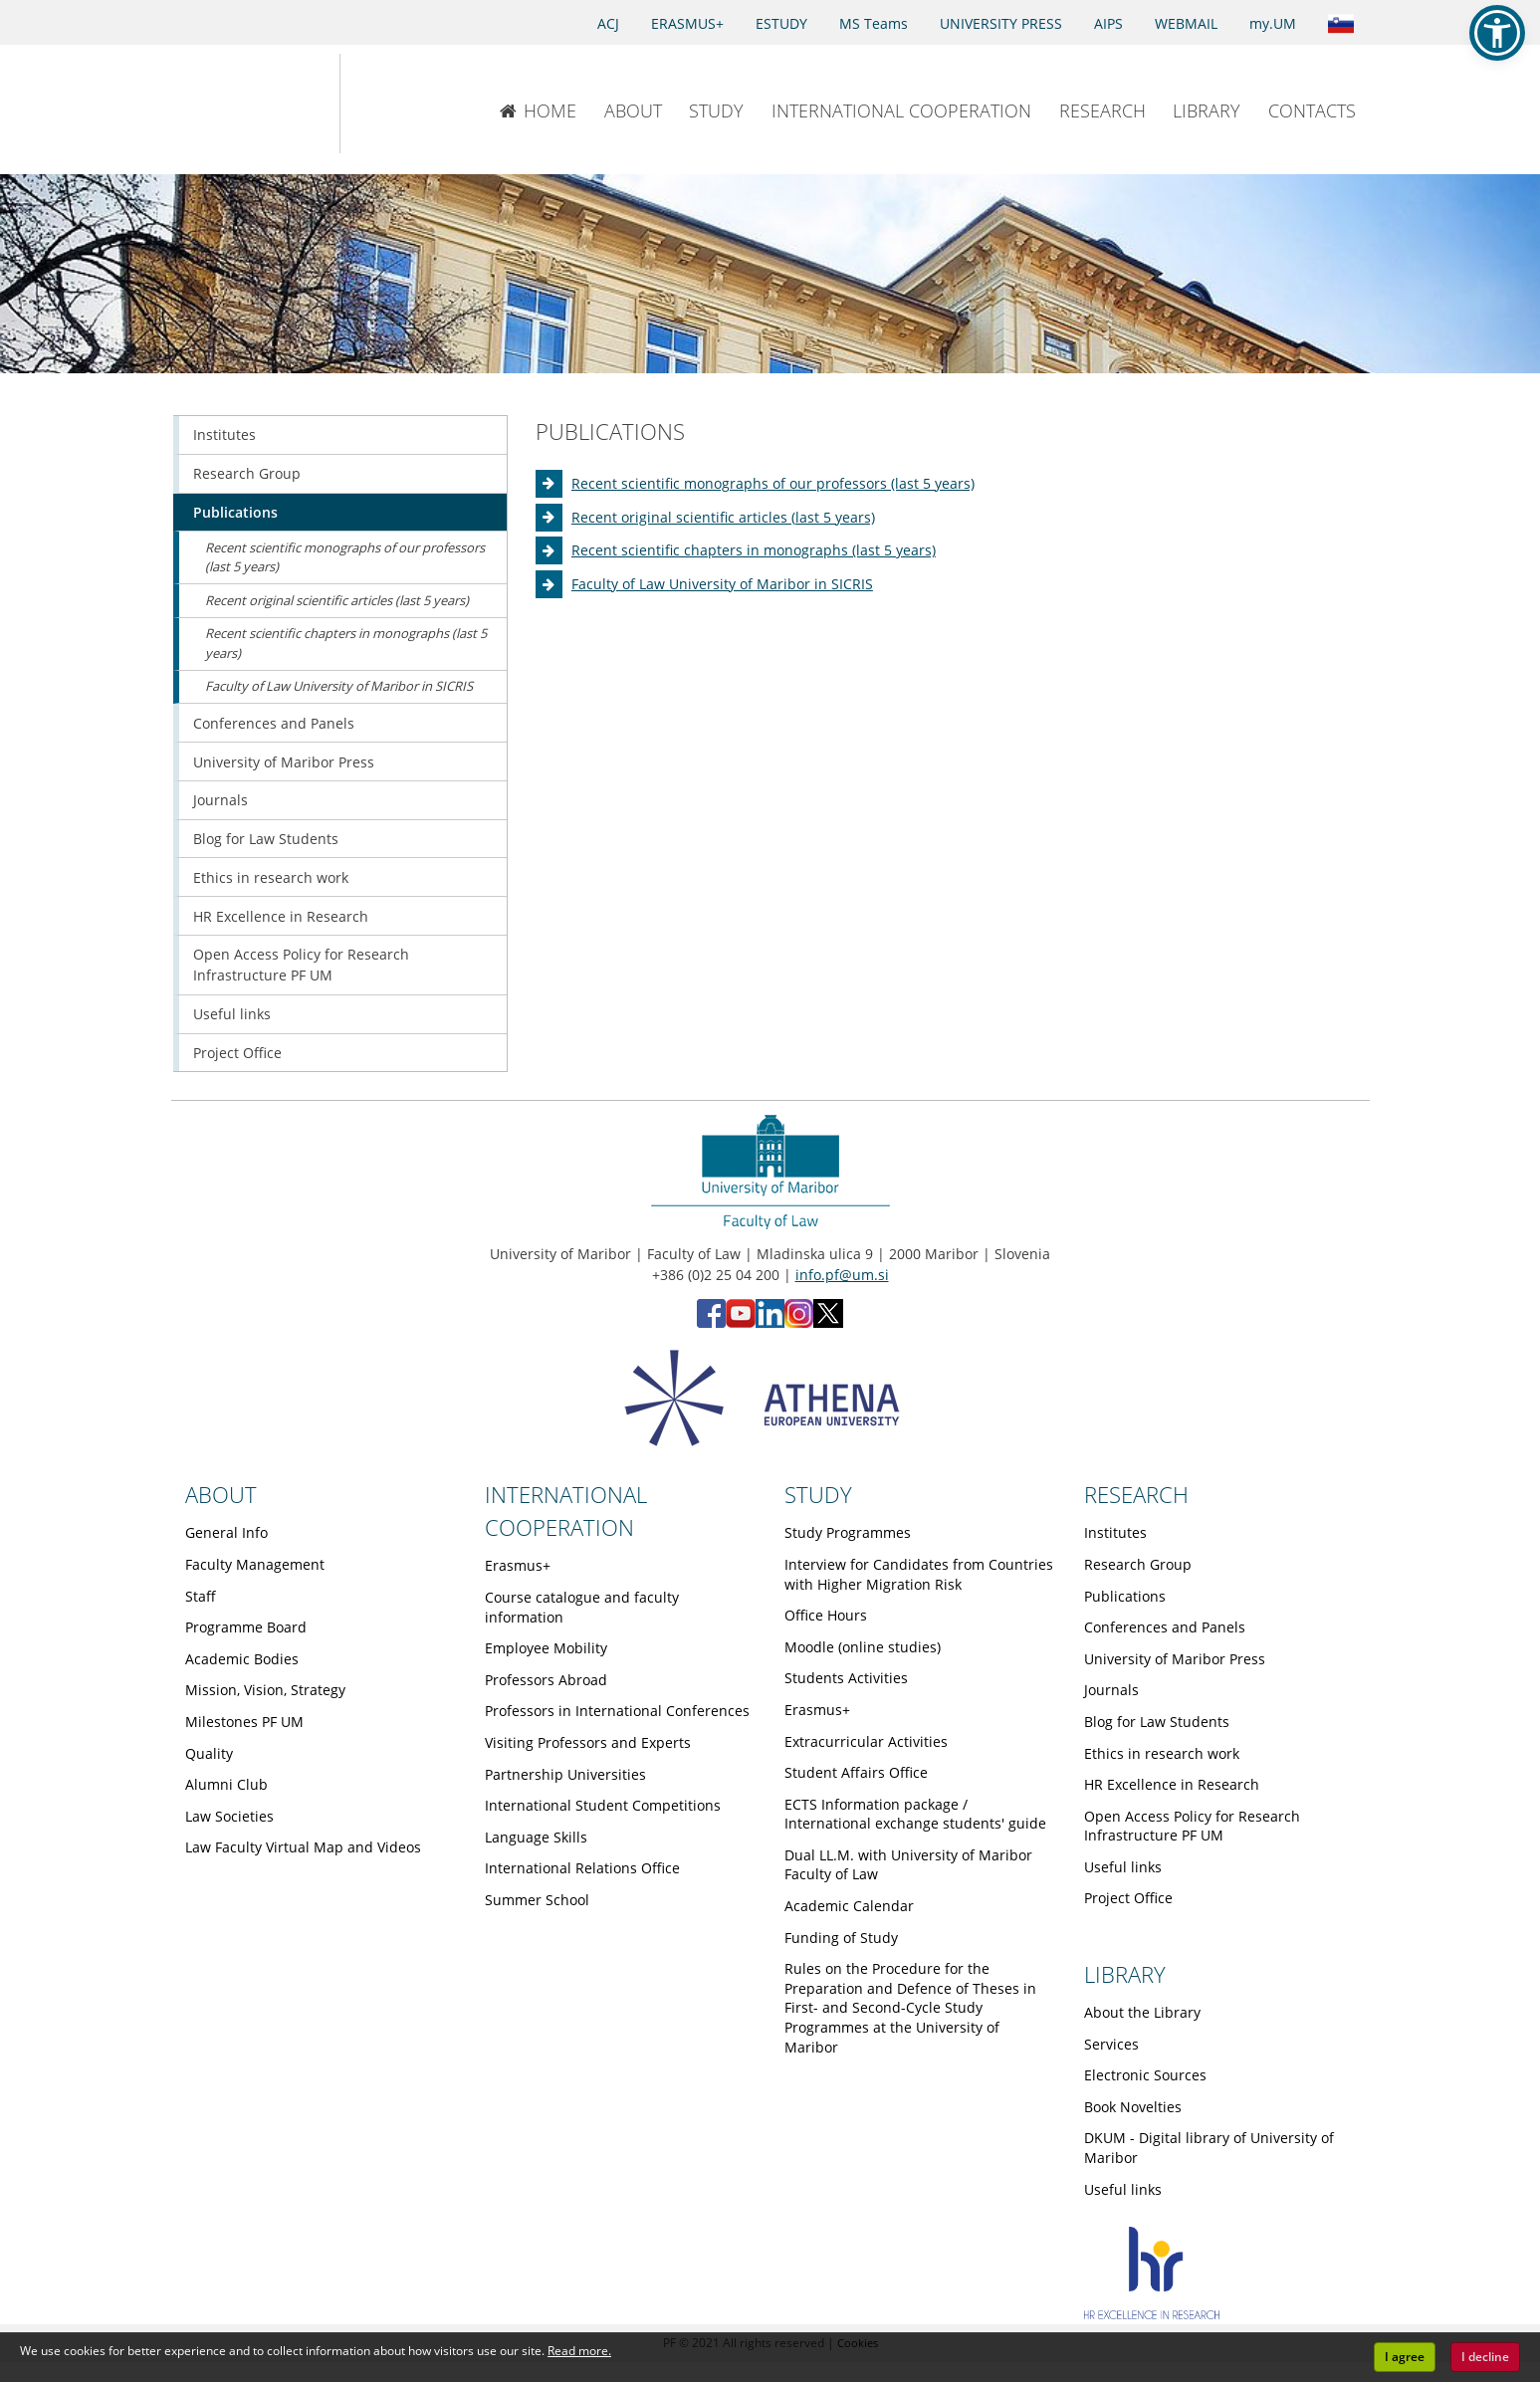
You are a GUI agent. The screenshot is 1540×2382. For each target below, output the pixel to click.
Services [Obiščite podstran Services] (1111, 2044)
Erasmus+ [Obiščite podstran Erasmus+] (517, 1565)
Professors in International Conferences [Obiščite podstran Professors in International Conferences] (617, 1710)
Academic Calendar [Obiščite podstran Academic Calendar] (849, 1905)
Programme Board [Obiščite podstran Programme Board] (246, 1627)
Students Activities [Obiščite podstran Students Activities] (846, 1677)
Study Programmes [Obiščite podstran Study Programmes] (847, 1532)
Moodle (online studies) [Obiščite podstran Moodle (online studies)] (862, 1646)
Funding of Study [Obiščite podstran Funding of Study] (841, 1937)
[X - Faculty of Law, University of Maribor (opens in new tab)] (828, 1322)
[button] (1497, 33)
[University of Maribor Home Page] (235, 103)
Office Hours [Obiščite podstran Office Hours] (825, 1615)
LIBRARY (1206, 110)
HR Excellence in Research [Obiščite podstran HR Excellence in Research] (280, 916)
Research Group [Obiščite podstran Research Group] (247, 473)
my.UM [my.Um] (1272, 23)
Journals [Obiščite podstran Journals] (220, 799)
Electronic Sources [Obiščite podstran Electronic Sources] (1145, 2074)
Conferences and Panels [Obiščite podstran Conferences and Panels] (273, 723)
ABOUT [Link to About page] (221, 1494)
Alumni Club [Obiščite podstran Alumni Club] (226, 1784)
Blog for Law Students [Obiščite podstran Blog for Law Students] (265, 838)
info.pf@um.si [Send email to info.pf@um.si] (842, 1274)
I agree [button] (1405, 2356)
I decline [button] (1485, 2356)
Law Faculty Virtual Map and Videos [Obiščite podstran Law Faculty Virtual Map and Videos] (303, 1847)
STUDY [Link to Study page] (818, 1494)
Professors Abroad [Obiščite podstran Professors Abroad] (546, 1679)
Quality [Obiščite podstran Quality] (209, 1753)
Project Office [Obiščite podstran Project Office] (237, 1052)
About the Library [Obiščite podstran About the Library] (1142, 2012)
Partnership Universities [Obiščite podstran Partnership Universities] (565, 1774)
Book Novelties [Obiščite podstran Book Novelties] (1133, 2106)
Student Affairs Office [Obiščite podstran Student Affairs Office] (856, 1772)
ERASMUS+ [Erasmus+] (687, 23)
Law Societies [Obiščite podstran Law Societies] (229, 1816)
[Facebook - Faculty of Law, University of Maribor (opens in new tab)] (711, 1322)
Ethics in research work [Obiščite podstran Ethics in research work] (270, 877)
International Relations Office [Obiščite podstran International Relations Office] (582, 1867)
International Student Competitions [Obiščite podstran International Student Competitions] (603, 1805)
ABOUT (633, 110)
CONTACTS (1312, 110)
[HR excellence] (1152, 2313)
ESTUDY (781, 23)
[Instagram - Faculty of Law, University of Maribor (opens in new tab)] (798, 1322)
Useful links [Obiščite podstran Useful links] (232, 1013)
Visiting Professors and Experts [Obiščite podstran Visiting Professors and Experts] (588, 1742)
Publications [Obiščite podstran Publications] (235, 512)
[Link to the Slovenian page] (1341, 22)
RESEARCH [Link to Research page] (1136, 1494)
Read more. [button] (579, 2350)
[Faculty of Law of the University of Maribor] (405, 103)
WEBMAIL (1186, 23)
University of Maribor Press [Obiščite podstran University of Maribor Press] (283, 762)
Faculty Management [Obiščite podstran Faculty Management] (255, 1564)
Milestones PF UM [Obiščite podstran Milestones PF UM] (244, 1721)
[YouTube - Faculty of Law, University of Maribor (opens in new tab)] (741, 1322)
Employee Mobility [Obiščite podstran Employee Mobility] (546, 1647)
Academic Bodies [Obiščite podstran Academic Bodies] (242, 1658)
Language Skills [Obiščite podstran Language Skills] (536, 1837)
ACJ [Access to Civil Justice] (608, 23)
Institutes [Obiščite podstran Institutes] (224, 434)
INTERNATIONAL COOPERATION (901, 110)
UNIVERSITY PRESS (1001, 23)
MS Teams (873, 23)
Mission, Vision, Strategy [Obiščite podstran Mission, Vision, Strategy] (265, 1689)
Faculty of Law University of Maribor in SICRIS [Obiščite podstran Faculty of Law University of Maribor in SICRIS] (722, 583)
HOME (538, 110)
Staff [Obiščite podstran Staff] (200, 1596)
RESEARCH (1102, 110)
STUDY (716, 110)
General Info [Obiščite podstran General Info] (226, 1532)
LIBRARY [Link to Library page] (1125, 1974)
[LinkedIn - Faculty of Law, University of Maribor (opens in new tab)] (770, 1322)
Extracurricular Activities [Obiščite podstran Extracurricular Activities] (866, 1741)
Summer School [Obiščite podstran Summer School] (537, 1899)
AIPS (1108, 23)
